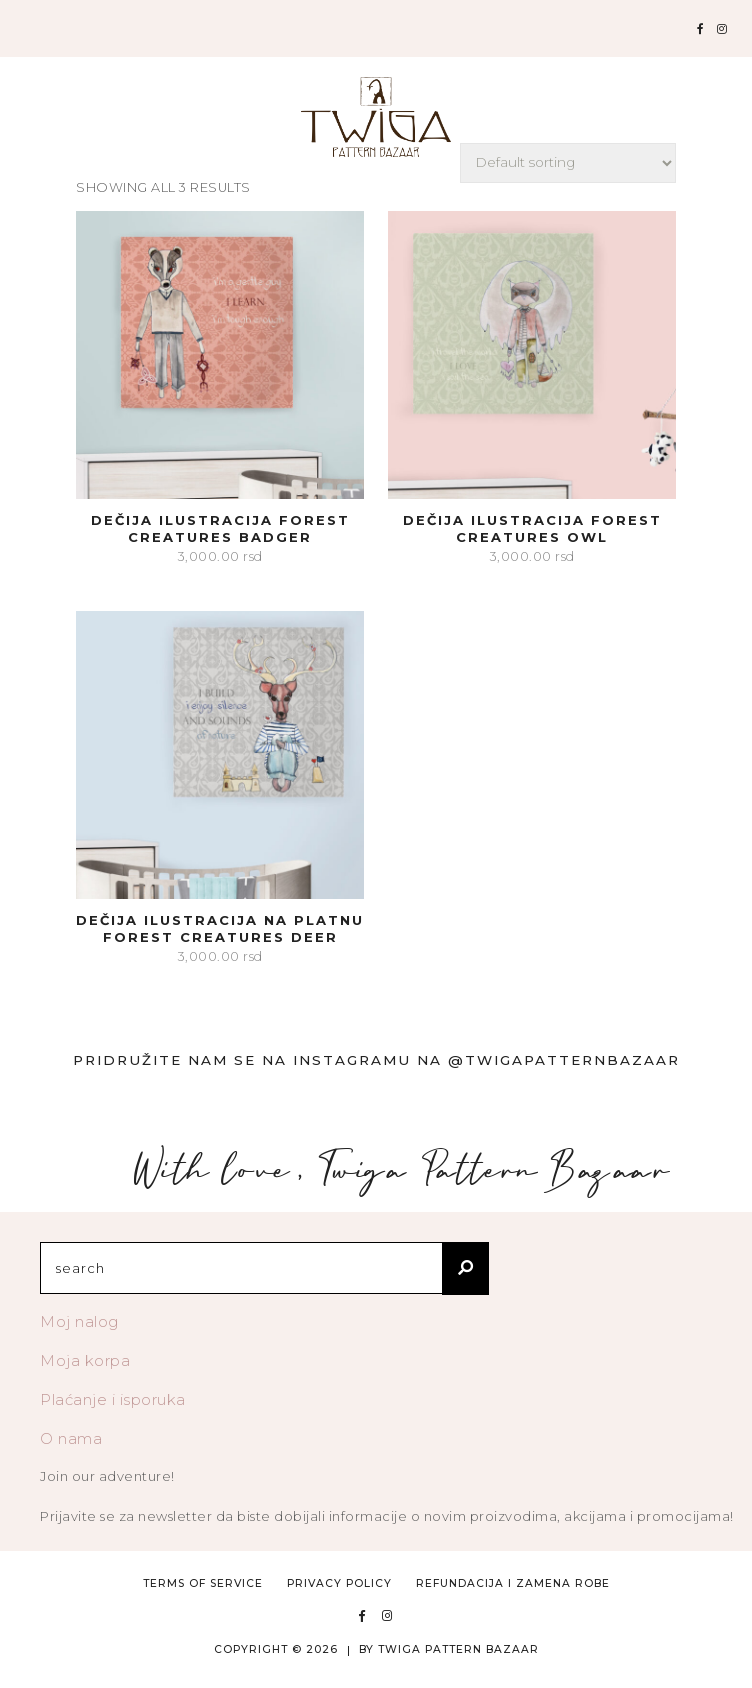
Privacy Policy (339, 1583)
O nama (71, 1438)
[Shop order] (568, 163)
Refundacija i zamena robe (513, 1583)
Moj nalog (79, 1321)
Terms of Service (203, 1583)
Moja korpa (85, 1360)
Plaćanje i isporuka (113, 1399)
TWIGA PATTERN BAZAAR (458, 1649)
